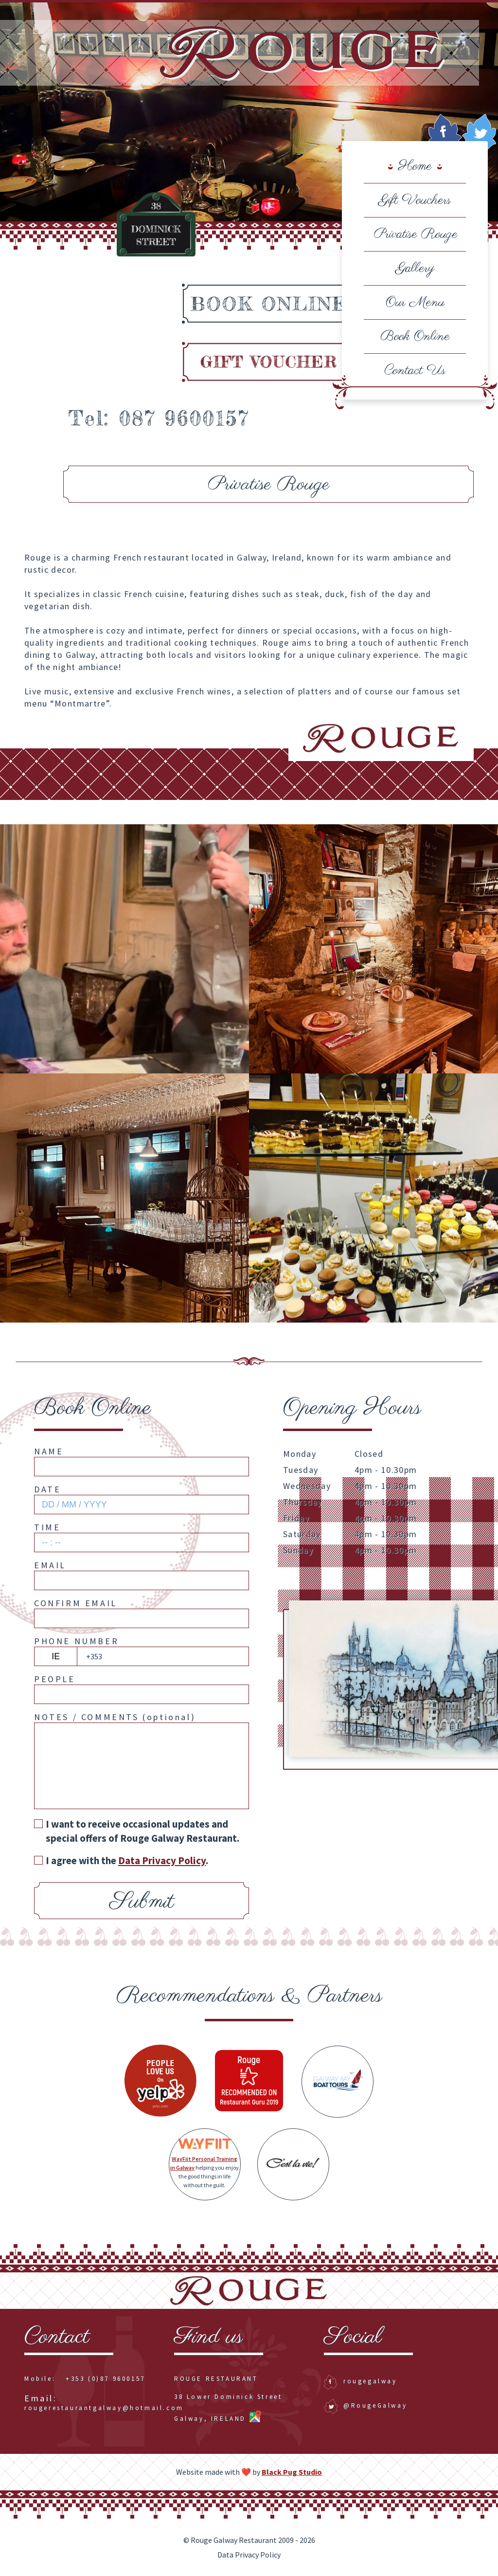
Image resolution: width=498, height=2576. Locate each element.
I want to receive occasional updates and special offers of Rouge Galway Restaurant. (136, 1831)
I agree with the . (121, 1860)
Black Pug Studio (292, 2472)
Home (415, 166)
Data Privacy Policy (162, 1860)
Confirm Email (75, 1603)
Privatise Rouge (415, 234)
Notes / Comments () (115, 1717)
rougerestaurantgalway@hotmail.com (104, 2403)
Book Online (415, 336)
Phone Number (76, 1641)
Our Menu (415, 302)
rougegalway (360, 2381)
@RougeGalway (365, 2405)
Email (50, 1565)
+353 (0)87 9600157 (105, 2379)
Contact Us (415, 370)
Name (48, 1451)
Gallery (415, 268)
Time (47, 1527)
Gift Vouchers (415, 200)
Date (47, 1489)
